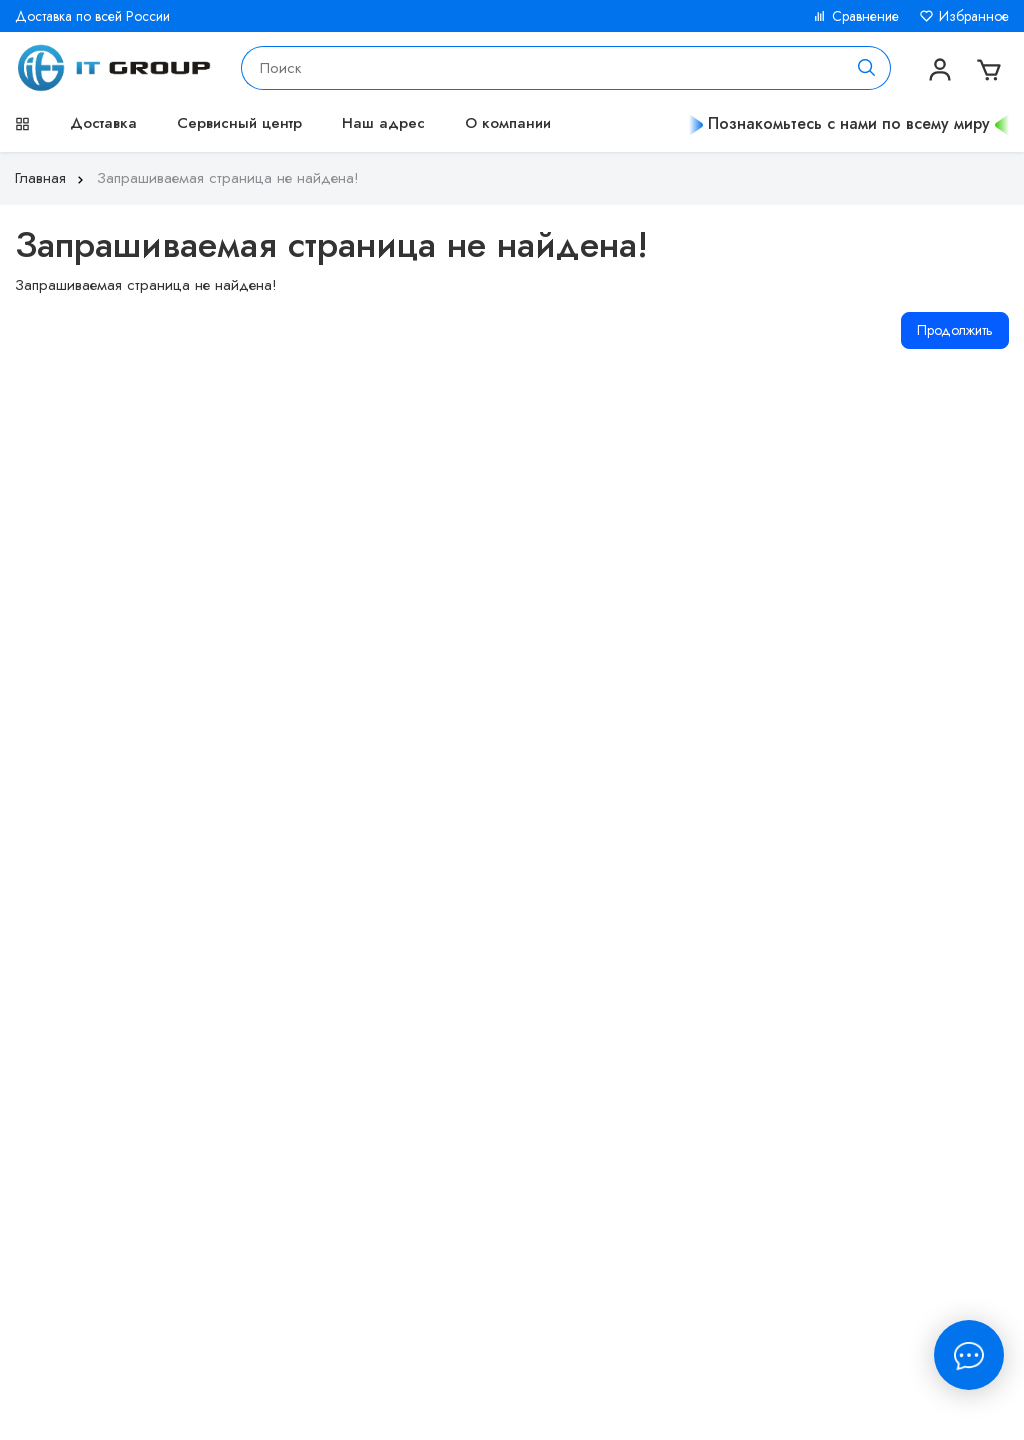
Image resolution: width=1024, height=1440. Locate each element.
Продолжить (955, 330)
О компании (508, 123)
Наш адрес (383, 123)
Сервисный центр (239, 123)
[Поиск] (867, 68)
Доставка (103, 123)
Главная (51, 178)
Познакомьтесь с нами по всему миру (849, 123)
